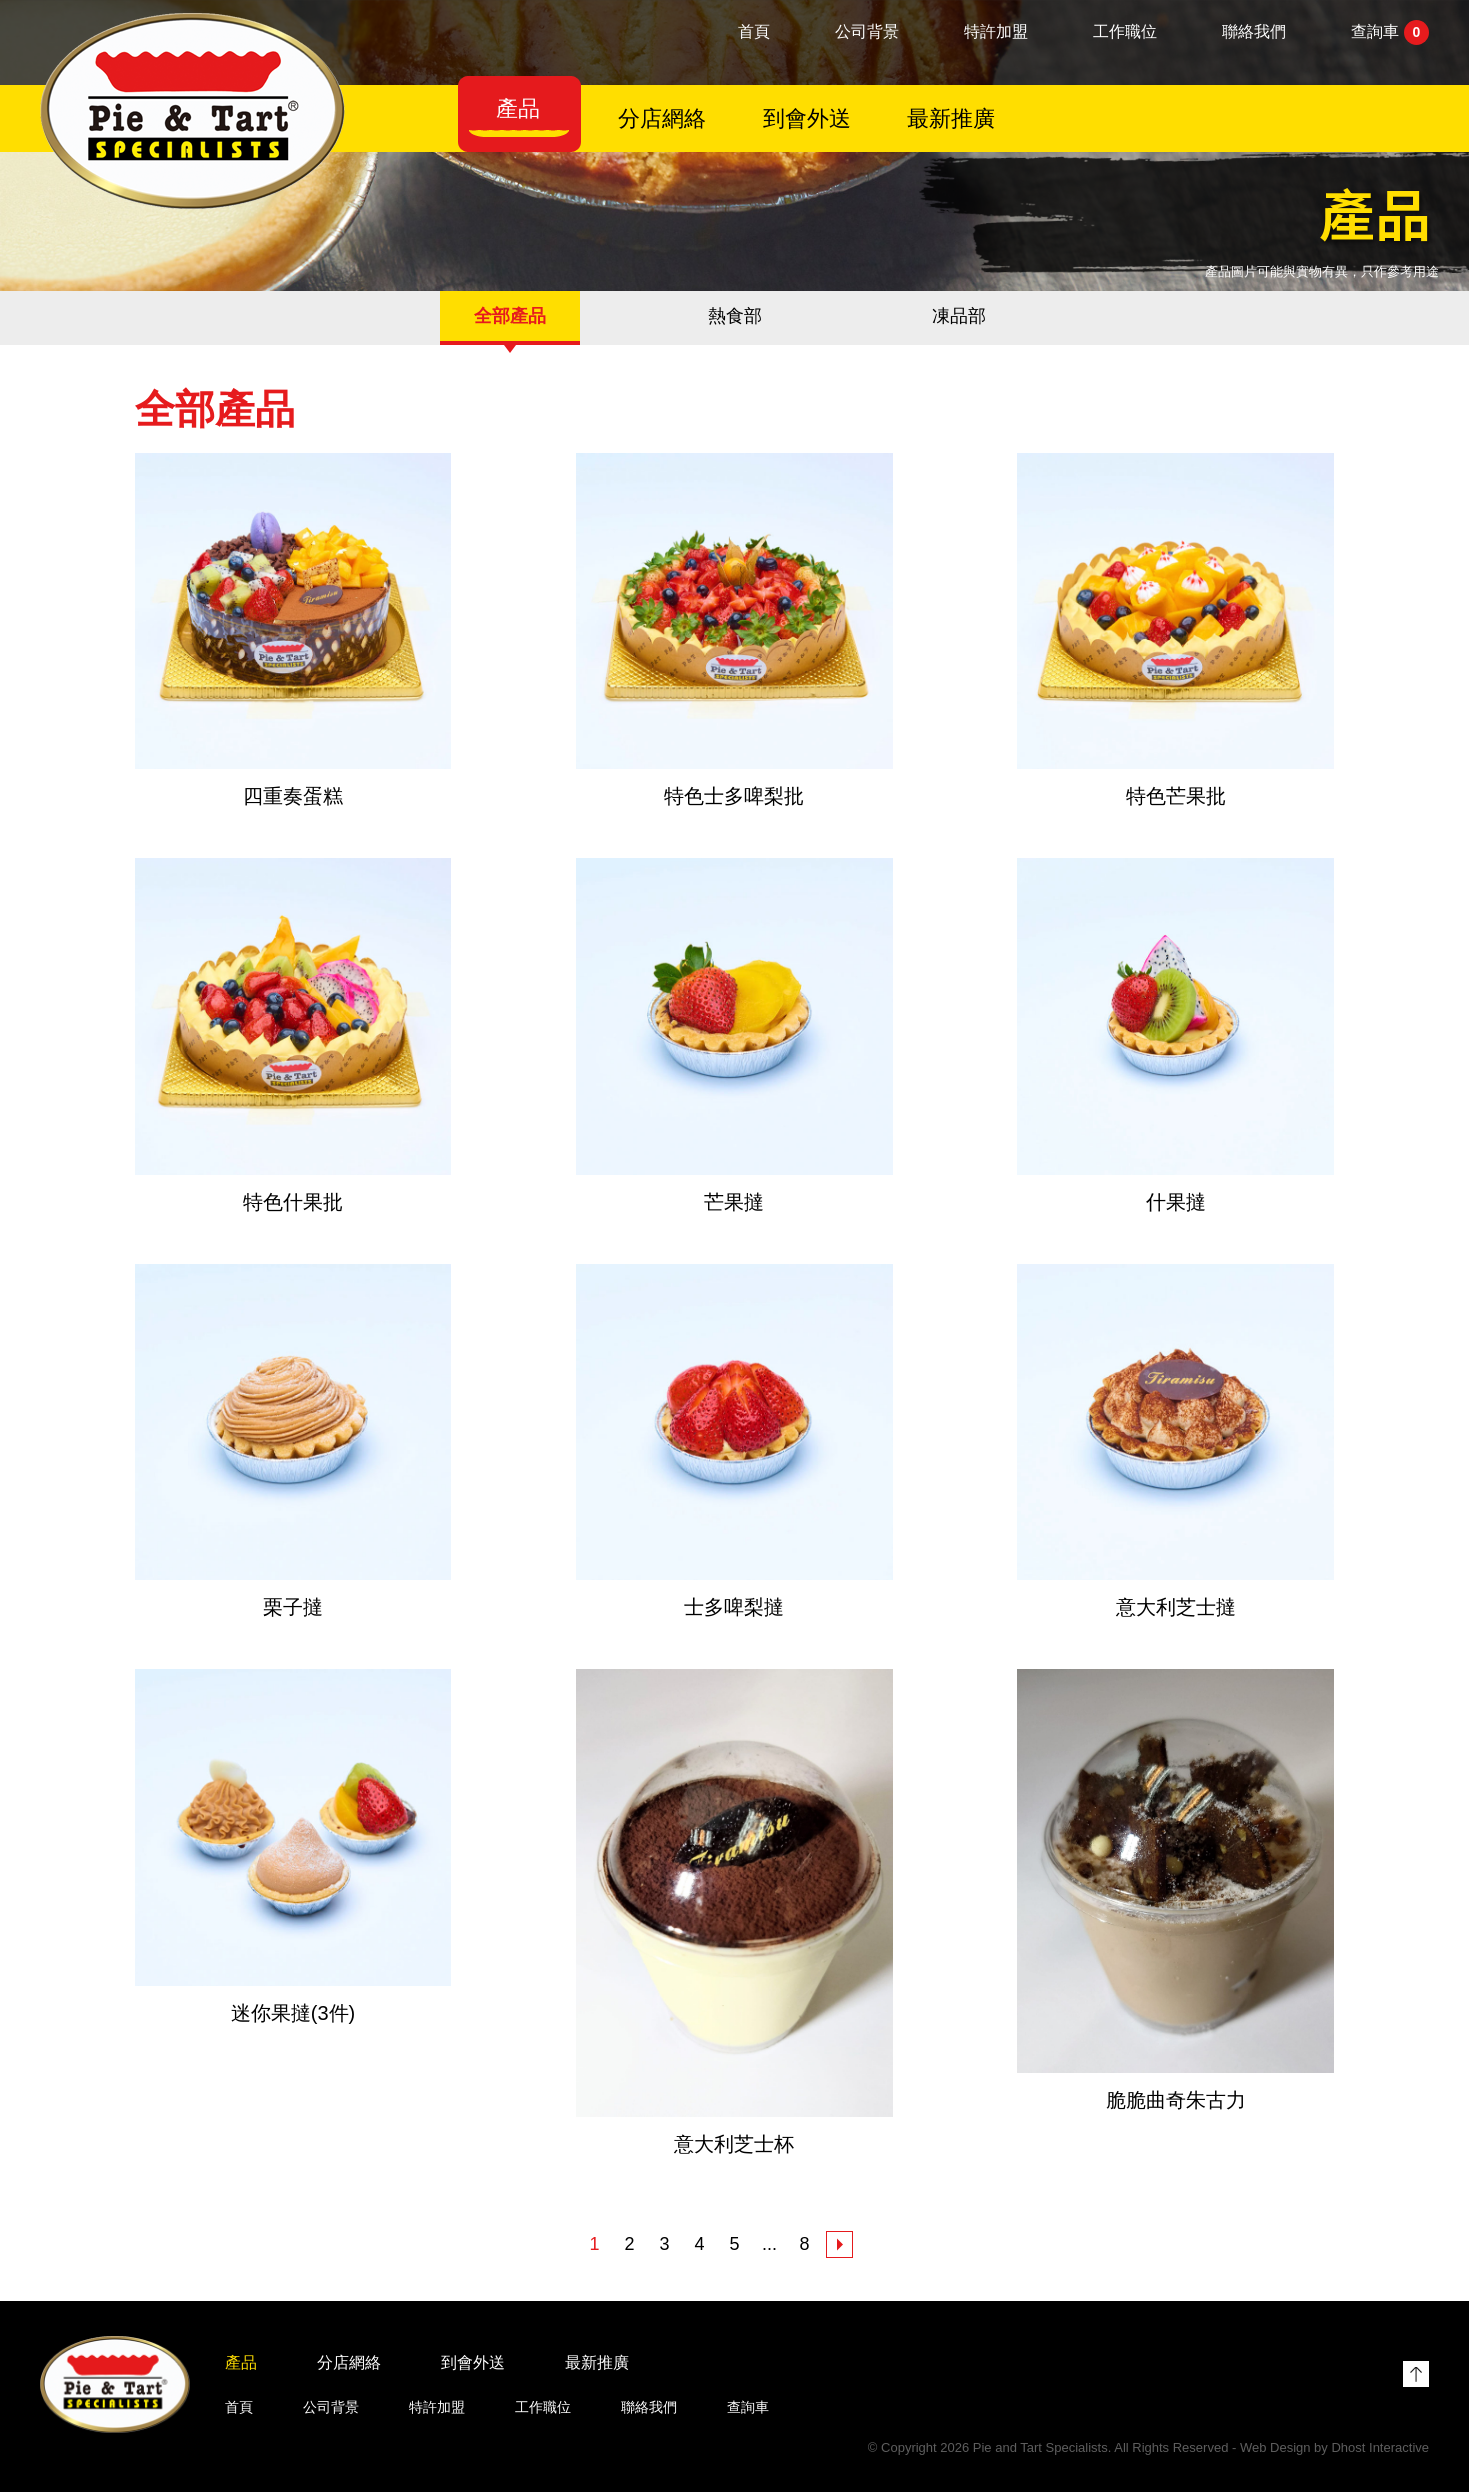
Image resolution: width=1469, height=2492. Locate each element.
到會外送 (807, 118)
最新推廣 (951, 118)
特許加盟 (996, 31)
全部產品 (510, 316)
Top (1416, 2374)
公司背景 (867, 31)
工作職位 (1125, 31)
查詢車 (1390, 32)
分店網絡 (662, 118)
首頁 (754, 31)
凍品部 (959, 316)
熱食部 (735, 316)
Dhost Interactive (1380, 2447)
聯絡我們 (1254, 31)
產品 (518, 108)
